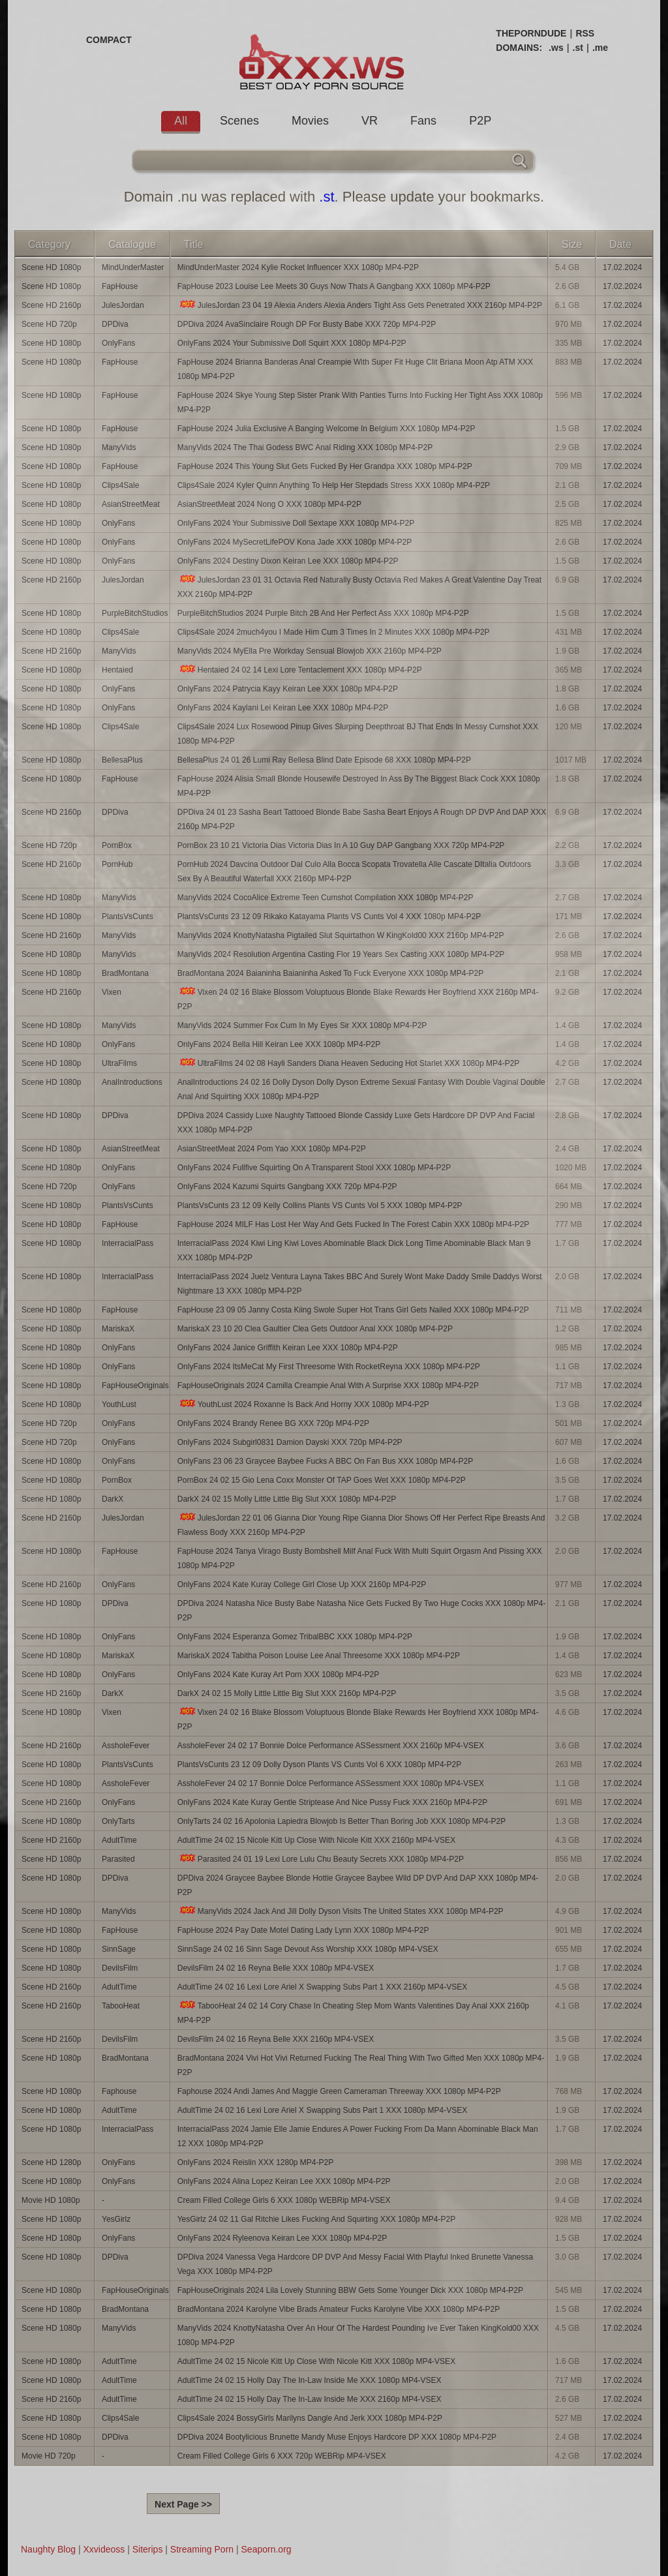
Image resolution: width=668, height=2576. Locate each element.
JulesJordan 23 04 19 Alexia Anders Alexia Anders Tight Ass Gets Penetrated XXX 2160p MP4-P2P (359, 305)
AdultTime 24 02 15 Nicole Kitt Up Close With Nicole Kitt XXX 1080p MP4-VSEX (316, 2361)
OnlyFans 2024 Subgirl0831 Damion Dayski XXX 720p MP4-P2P (289, 1442)
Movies (310, 120)
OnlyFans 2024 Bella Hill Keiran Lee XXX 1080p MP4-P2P (279, 1044)
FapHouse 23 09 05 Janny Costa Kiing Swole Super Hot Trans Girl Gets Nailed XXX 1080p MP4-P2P (353, 1309)
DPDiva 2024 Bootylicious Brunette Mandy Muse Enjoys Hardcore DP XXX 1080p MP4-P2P (336, 2437)
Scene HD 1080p (51, 267)
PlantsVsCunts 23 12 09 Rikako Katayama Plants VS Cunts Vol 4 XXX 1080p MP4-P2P (329, 916)
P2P (480, 120)
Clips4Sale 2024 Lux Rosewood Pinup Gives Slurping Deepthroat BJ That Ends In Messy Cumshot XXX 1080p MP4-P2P (357, 734)
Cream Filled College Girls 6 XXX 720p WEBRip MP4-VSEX (281, 2456)
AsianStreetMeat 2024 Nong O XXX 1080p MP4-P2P (269, 504)
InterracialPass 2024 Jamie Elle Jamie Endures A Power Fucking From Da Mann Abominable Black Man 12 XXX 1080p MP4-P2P (357, 2136)
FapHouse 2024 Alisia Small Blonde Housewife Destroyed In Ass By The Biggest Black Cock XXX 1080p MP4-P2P (358, 786)
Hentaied (117, 669)
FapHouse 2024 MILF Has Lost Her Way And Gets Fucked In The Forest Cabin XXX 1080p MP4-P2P (353, 1224)
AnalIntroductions (132, 1082)
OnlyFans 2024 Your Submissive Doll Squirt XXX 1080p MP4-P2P (291, 343)
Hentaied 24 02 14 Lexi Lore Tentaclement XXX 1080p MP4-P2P (299, 669)
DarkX (112, 1499)
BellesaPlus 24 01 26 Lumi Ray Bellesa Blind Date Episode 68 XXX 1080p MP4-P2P (324, 760)
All (180, 120)
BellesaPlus (122, 760)
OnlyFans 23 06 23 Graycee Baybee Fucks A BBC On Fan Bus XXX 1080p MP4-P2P (325, 1461)
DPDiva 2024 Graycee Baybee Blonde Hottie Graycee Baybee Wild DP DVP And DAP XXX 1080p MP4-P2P (358, 1885)
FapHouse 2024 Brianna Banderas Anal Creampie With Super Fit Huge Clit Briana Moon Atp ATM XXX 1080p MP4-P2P (355, 369)
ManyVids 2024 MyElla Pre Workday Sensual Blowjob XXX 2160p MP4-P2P (309, 651)
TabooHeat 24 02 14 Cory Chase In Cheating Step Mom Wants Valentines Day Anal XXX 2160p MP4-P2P (353, 2013)
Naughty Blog (48, 2549)
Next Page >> (183, 2504)
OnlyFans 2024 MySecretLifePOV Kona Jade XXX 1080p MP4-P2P (294, 542)
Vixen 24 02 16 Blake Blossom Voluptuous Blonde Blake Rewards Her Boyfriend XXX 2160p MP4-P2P (358, 999)
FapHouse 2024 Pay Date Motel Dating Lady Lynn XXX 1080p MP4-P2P (303, 1930)
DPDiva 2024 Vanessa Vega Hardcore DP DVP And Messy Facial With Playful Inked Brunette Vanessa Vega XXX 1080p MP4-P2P (355, 2264)
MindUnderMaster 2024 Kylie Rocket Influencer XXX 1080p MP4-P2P (298, 267)
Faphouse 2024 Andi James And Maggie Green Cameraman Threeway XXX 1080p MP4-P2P (339, 2091)
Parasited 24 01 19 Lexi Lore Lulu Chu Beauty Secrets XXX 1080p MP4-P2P (320, 1859)
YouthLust (119, 1404)
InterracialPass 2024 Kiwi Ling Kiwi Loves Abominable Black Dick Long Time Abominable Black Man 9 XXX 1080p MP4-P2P (354, 1250)
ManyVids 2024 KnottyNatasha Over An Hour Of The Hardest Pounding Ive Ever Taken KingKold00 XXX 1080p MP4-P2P (358, 2335)
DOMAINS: (519, 47)
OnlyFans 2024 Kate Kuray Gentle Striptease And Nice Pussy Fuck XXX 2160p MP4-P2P (332, 1802)
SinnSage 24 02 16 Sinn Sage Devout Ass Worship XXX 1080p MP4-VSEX (307, 1949)
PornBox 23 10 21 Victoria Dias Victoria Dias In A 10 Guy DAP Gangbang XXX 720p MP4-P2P (341, 845)
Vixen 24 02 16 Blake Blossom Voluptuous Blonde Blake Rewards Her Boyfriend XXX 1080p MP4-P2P (358, 1719)
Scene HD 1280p (51, 2162)
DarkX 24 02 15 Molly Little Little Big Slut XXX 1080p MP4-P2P (287, 1499)
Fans (423, 120)
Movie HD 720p (49, 2456)
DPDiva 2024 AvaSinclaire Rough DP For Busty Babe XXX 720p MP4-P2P (306, 324)
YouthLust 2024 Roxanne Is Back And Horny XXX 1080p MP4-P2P (303, 1404)
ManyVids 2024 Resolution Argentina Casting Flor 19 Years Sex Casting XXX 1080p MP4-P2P (340, 954)
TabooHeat (121, 2005)
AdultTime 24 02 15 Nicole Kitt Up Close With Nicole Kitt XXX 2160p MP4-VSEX (316, 1840)
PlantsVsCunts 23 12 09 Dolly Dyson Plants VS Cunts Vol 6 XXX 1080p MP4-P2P (319, 1764)
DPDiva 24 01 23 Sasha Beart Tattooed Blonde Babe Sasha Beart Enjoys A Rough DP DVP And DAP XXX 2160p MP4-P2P (361, 819)
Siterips (147, 2549)
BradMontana (125, 973)
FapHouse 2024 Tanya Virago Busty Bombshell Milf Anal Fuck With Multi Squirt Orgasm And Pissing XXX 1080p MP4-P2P (359, 1558)
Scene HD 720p (49, 324)
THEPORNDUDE (531, 33)
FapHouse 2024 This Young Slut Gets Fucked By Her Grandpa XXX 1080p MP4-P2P (324, 466)
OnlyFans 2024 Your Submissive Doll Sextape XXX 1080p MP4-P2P (296, 523)
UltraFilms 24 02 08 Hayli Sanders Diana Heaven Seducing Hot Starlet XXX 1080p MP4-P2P (348, 1063)
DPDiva (115, 324)
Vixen (111, 992)
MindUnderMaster (133, 267)
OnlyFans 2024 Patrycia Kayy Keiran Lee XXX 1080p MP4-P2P (287, 688)
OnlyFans (118, 343)
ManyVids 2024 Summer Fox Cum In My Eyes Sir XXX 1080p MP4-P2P (302, 1025)
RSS (584, 33)
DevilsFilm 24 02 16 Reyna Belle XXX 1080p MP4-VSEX (275, 1968)
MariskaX (118, 1328)
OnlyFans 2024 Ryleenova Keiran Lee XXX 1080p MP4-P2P (282, 2238)
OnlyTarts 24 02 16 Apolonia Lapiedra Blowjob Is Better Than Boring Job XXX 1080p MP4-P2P (341, 1821)
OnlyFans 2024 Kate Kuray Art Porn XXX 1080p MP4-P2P (278, 1674)
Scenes (239, 120)
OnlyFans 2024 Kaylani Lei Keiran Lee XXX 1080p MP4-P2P (283, 707)
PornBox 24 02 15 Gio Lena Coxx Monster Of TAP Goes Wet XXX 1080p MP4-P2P (321, 1480)
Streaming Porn (202, 2549)
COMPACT (109, 40)
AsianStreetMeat (131, 504)
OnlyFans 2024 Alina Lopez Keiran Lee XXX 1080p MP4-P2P (284, 2181)
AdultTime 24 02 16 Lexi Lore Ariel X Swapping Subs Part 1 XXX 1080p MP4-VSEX (322, 2110)
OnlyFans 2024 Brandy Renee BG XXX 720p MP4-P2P (273, 1423)
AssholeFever (125, 1745)
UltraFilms (119, 1063)
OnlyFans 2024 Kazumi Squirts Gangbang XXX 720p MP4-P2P (287, 1186)
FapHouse (120, 286)
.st (578, 47)
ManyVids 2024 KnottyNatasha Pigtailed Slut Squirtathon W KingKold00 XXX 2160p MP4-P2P (340, 935)
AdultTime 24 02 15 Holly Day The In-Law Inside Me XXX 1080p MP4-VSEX (309, 2380)
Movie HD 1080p (51, 2200)
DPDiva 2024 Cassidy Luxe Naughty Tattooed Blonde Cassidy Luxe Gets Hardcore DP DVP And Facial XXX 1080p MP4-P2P (356, 1122)
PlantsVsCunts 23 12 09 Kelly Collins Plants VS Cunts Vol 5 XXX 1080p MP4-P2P (320, 1205)
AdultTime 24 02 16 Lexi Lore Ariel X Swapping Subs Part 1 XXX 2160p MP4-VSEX (322, 1987)
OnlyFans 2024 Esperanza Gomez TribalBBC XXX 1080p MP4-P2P (294, 1636)
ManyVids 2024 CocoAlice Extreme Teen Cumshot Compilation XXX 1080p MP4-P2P (325, 897)
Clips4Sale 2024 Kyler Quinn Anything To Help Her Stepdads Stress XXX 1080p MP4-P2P (333, 485)
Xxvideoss (104, 2549)
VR (369, 120)
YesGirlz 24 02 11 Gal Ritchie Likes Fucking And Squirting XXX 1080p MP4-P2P (316, 2219)
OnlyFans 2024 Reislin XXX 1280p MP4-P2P (255, 2162)
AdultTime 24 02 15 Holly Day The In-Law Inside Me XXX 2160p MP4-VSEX (309, 2399)
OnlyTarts (118, 1821)
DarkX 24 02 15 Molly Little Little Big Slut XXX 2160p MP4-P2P (287, 1693)
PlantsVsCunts (127, 916)
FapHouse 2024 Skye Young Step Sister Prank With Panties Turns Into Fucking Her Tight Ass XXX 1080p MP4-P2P (360, 402)
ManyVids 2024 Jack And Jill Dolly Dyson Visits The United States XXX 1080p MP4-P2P (340, 1911)
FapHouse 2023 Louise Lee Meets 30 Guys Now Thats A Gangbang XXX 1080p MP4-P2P (334, 286)
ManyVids (119, 447)
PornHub (117, 864)
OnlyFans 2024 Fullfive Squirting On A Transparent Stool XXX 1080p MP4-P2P (314, 1167)
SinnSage (119, 1949)
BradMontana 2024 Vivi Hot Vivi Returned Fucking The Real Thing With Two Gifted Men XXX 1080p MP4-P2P (361, 2065)
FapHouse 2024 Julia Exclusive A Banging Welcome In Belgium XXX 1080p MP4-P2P (326, 428)
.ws (556, 47)
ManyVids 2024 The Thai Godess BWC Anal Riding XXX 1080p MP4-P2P (305, 447)
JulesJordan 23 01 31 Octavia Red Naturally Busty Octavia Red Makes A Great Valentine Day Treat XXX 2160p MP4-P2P (359, 587)
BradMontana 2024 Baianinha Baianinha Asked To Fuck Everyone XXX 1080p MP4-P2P (330, 973)
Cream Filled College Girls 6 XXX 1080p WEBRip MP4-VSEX (284, 2200)
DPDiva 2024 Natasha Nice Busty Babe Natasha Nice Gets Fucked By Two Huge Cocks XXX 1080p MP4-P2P (361, 1610)
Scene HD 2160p (51, 305)
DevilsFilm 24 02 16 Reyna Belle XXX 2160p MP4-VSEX (275, 2039)
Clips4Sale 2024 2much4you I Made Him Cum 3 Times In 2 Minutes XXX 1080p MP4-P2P (333, 632)
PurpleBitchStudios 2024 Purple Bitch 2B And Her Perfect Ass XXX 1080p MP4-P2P (323, 613)
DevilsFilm (120, 1968)
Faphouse (119, 2091)
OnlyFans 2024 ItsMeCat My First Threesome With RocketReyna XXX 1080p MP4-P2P (328, 1366)
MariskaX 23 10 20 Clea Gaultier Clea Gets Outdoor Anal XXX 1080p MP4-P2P (315, 1328)
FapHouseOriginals (135, 1385)
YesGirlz (116, 2219)
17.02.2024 (622, 267)
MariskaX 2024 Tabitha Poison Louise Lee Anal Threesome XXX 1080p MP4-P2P (318, 1655)
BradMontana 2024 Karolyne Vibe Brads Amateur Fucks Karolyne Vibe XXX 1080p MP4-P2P (338, 2309)
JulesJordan (123, 305)
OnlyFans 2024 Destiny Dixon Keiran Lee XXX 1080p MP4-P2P (288, 561)
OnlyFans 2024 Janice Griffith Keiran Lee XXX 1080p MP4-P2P (287, 1347)
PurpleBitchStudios (135, 613)
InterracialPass (127, 1243)
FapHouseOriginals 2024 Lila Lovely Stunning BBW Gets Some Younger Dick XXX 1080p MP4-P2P (350, 2290)
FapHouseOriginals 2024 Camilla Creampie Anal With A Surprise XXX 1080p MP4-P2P (328, 1385)
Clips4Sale (120, 485)
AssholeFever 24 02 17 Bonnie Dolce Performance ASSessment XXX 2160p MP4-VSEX (330, 1745)
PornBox (117, 845)
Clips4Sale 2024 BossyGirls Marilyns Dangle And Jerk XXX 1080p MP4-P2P (309, 2418)
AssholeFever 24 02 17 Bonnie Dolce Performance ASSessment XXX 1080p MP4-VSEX (330, 1783)
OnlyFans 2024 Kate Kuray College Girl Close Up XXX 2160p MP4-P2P (302, 1584)
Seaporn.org (266, 2549)
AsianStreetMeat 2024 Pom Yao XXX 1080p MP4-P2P (271, 1148)
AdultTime (119, 1840)
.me (600, 47)
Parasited (118, 1859)
